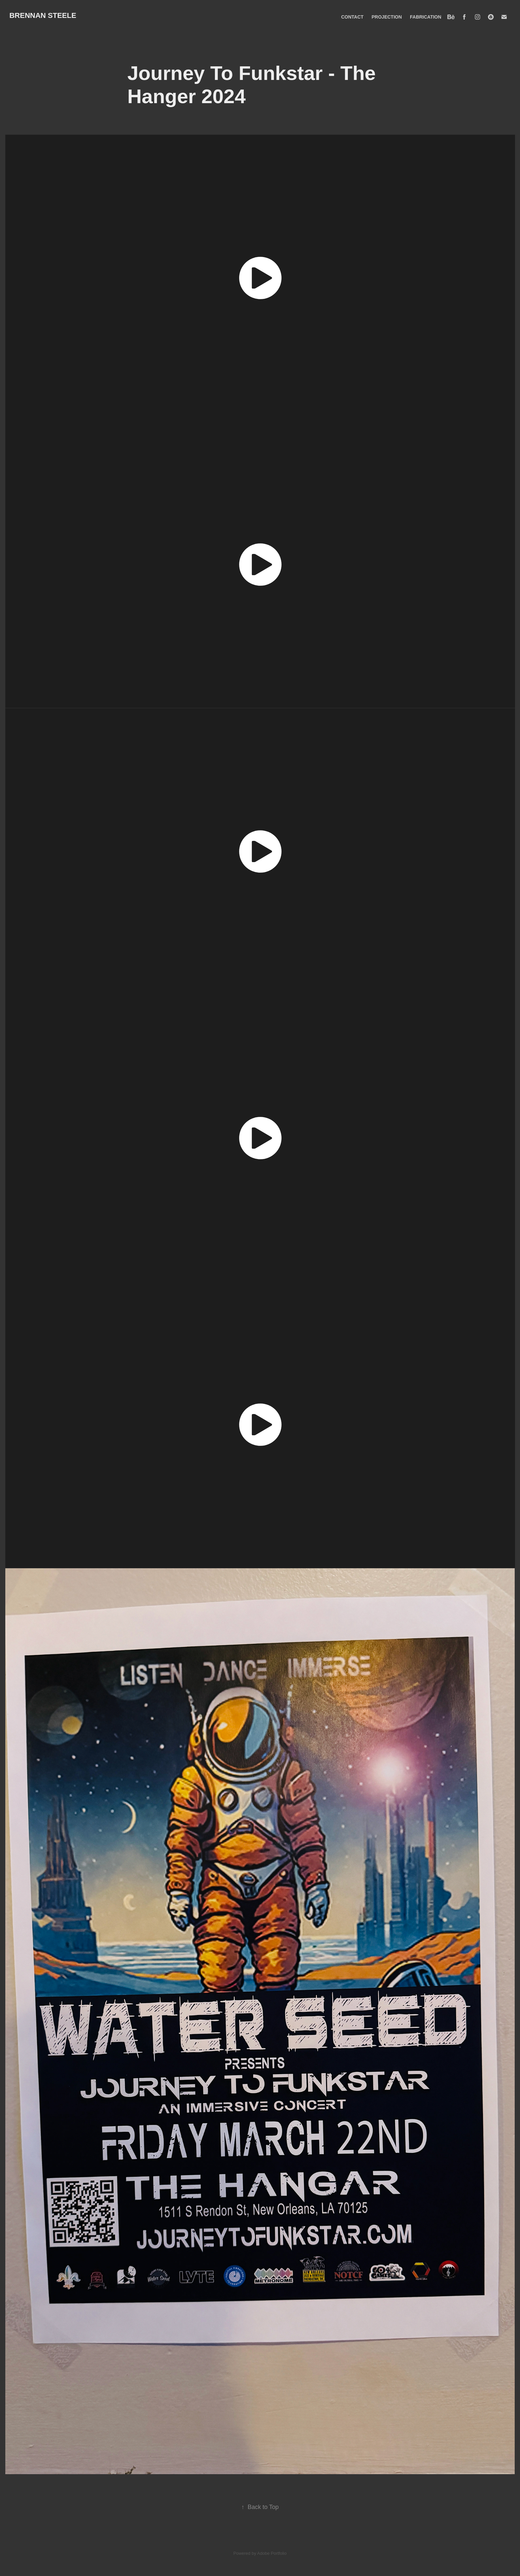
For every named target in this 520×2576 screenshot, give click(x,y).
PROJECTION (387, 17)
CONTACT (352, 17)
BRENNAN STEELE (42, 15)
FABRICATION (425, 17)
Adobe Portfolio (272, 2553)
